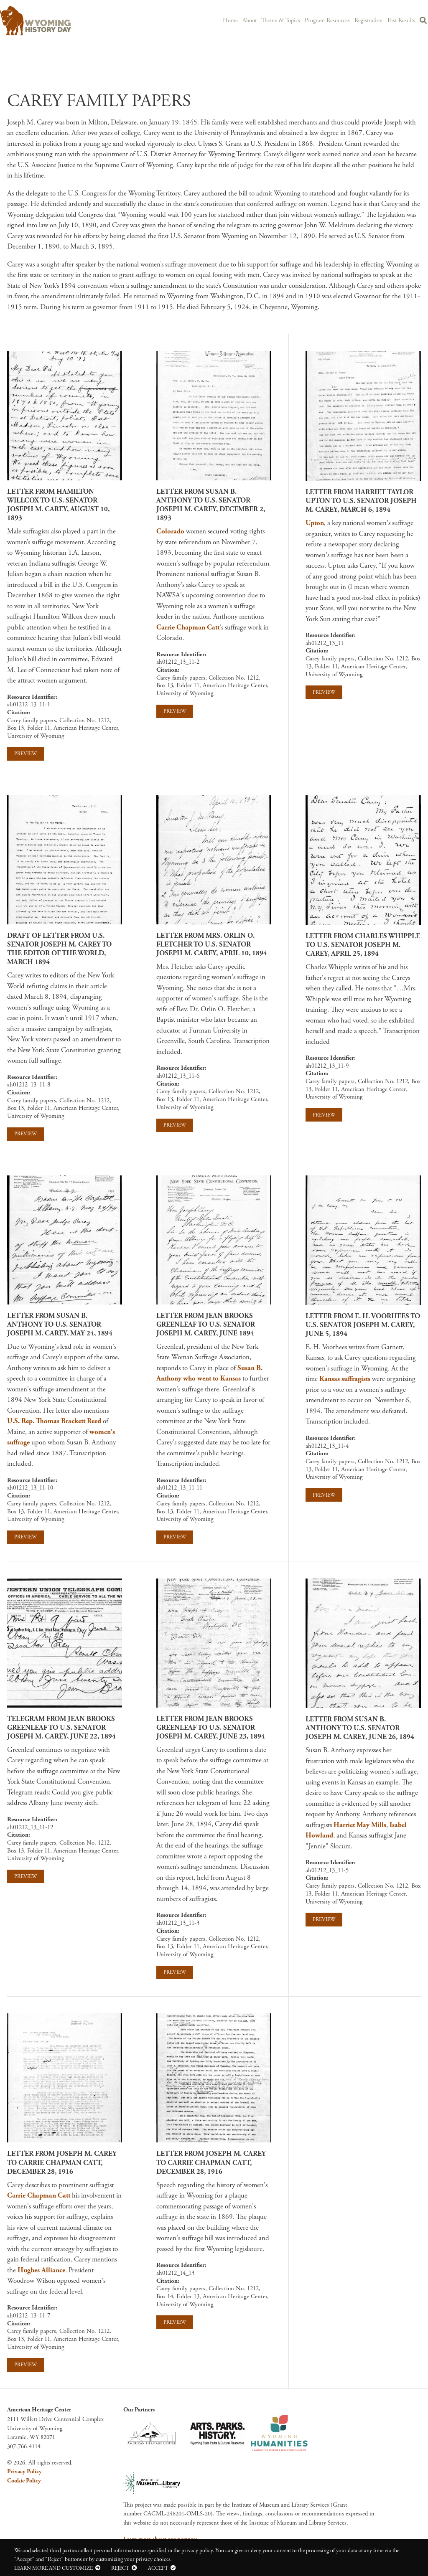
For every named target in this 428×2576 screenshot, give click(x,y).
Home (235, 19)
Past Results (401, 19)
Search (423, 21)
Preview (25, 753)
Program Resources (329, 19)
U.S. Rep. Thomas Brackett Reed (54, 1421)
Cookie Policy (24, 2481)
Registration (370, 19)
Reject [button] (120, 2568)
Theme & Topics (285, 19)
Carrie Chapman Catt (187, 627)
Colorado (170, 531)
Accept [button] (158, 2568)
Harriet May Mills (360, 1825)
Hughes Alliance (41, 2270)
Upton (315, 523)
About (254, 19)
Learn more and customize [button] (53, 2568)
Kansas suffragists (344, 1378)
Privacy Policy (24, 2471)
